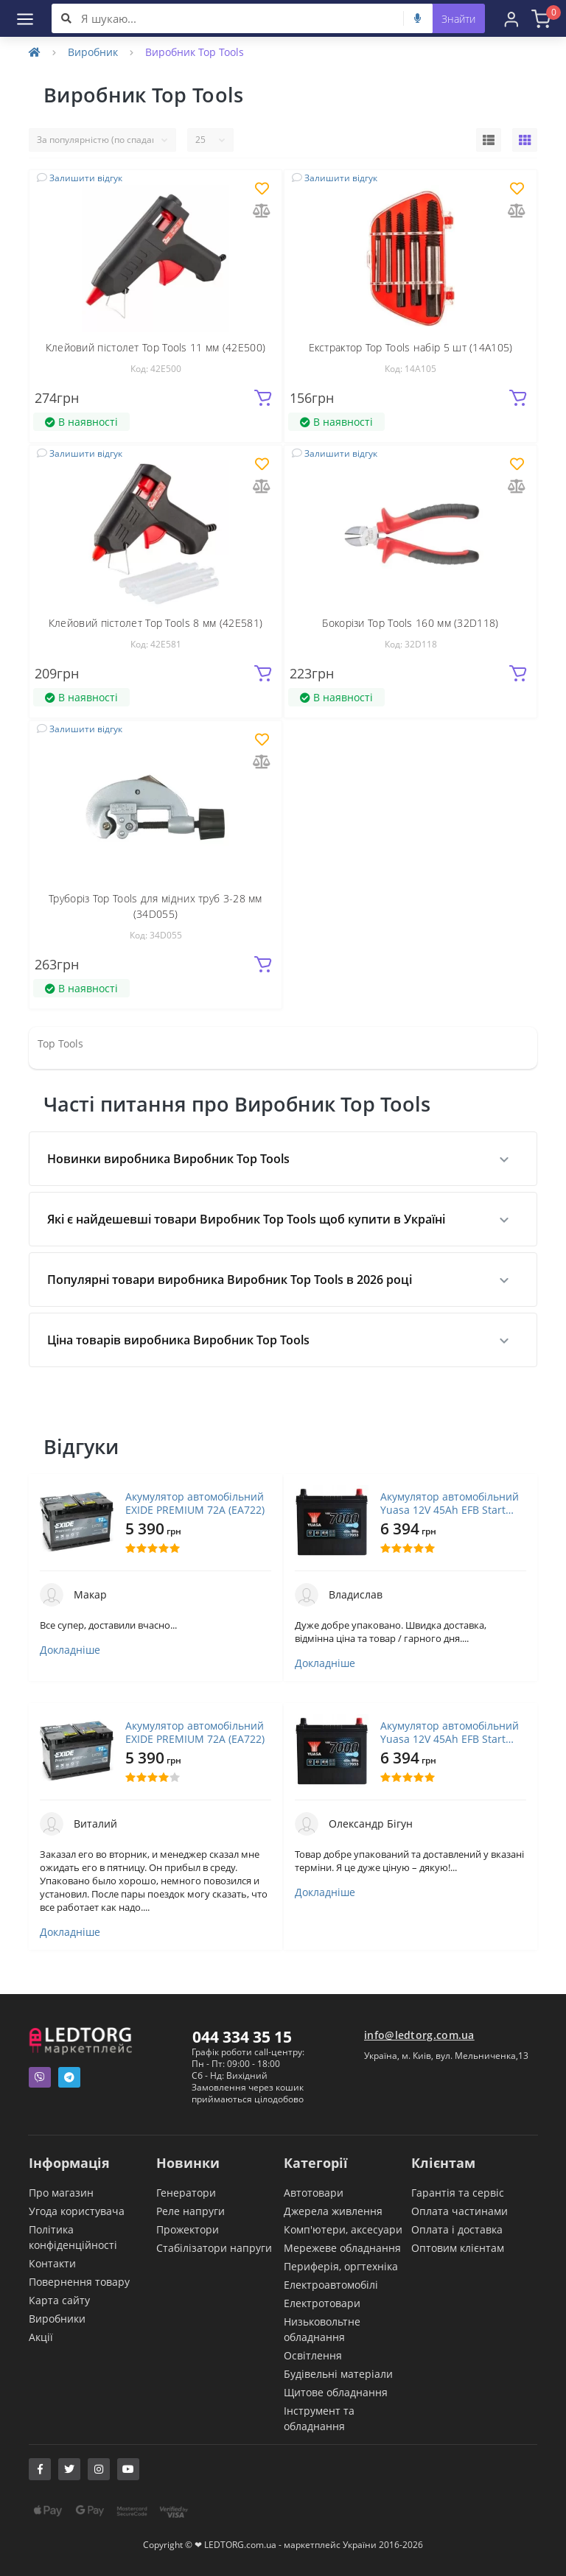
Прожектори (187, 2229)
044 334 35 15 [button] (242, 2036)
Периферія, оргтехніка (341, 2266)
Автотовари (313, 2193)
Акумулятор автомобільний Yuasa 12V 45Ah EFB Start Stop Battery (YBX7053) (449, 1503)
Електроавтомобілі (331, 2285)
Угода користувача (77, 2211)
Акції (41, 2337)
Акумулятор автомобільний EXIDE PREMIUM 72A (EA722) (195, 1503)
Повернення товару (79, 2282)
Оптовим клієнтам (457, 2248)
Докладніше (70, 1650)
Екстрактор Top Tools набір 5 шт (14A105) (411, 347)
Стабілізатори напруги (214, 2248)
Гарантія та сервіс (457, 2193)
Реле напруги (190, 2211)
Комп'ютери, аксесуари (343, 2229)
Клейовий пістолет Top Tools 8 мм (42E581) (155, 623)
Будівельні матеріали (338, 2374)
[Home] (35, 52)
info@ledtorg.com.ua (419, 2035)
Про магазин (61, 2193)
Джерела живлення (333, 2211)
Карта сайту (59, 2300)
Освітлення (313, 2355)
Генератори (186, 2193)
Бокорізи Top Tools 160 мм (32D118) (410, 623)
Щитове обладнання (336, 2392)
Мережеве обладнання (342, 2248)
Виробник (93, 52)
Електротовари (322, 2303)
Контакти (52, 2263)
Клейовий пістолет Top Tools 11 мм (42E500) (156, 347)
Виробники (57, 2319)
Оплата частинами (459, 2211)
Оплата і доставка (457, 2229)
